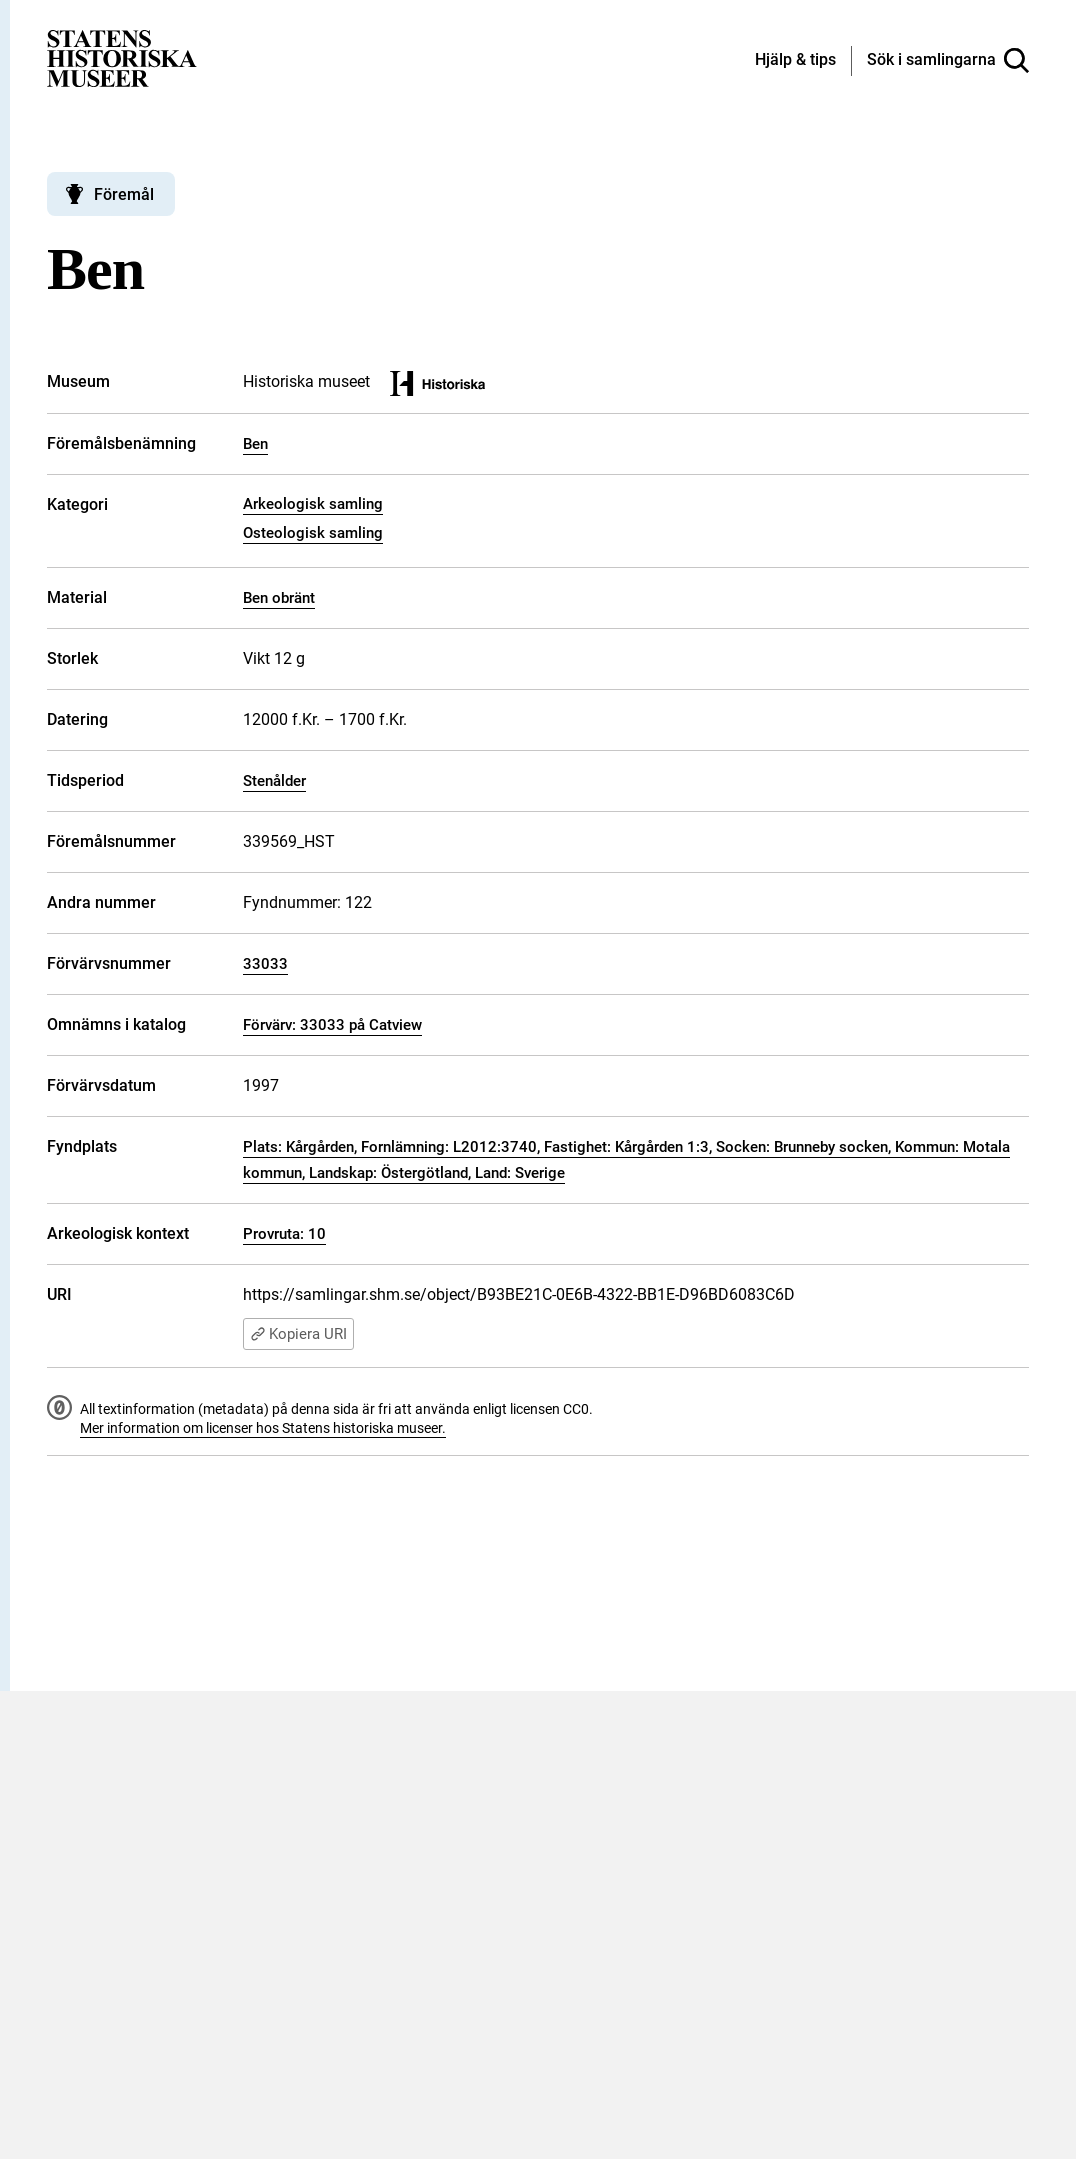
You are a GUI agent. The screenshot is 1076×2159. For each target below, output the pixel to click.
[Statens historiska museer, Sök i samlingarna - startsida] (122, 57)
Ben (255, 444)
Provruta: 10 (284, 1234)
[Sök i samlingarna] (948, 61)
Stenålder (274, 781)
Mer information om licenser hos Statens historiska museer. (263, 1428)
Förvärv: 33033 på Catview (332, 1025)
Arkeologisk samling (313, 504)
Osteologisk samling (313, 533)
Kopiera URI (298, 1334)
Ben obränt (279, 598)
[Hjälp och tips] (795, 61)
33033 (265, 964)
